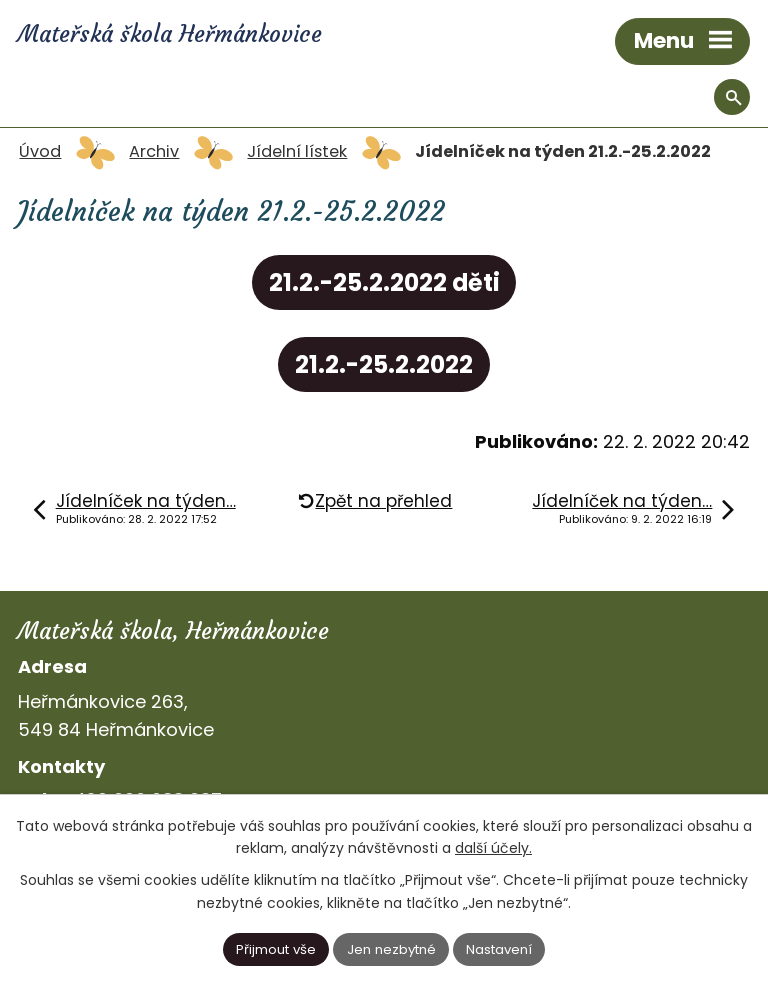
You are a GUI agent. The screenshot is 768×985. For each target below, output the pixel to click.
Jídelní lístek (297, 151)
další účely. (493, 848)
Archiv (154, 151)
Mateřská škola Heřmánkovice (170, 34)
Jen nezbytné (391, 949)
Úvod (40, 151)
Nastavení (499, 949)
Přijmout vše (276, 949)
